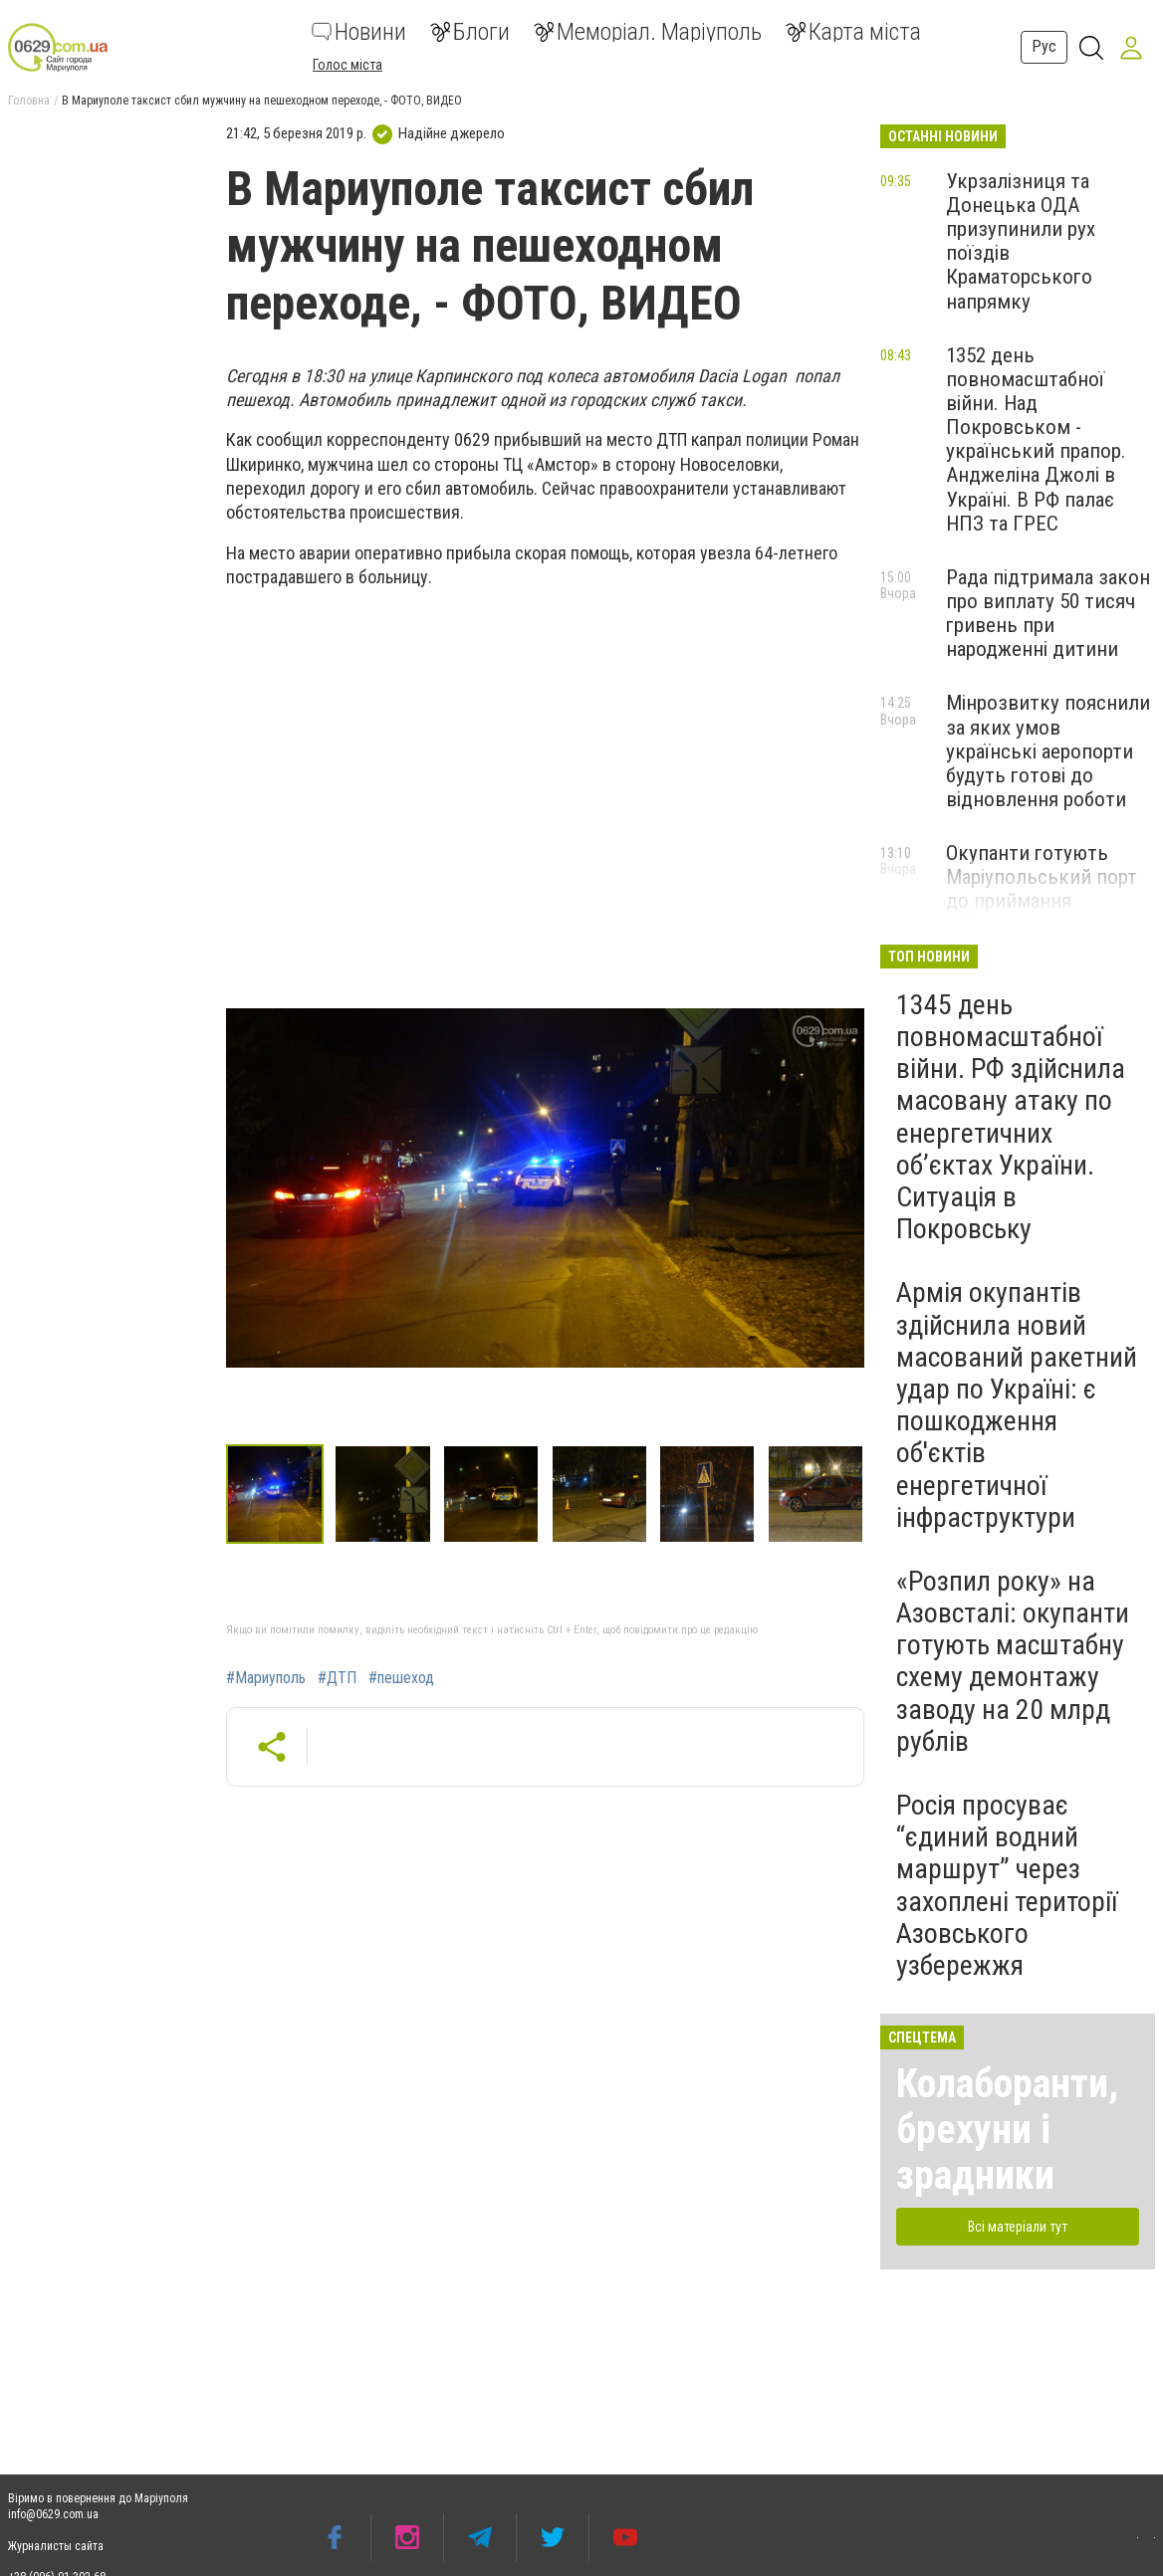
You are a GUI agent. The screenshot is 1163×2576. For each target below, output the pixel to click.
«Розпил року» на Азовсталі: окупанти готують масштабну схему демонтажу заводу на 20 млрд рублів (1012, 1661)
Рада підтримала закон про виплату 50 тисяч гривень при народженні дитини (1048, 613)
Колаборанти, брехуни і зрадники (1007, 2129)
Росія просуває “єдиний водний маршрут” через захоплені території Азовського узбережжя (1006, 1885)
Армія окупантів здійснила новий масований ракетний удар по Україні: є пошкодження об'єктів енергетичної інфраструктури (1016, 1404)
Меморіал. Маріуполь (648, 32)
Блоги (470, 32)
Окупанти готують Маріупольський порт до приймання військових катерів (1041, 889)
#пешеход (401, 1678)
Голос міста (347, 65)
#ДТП (337, 1678)
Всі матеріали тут (1017, 2227)
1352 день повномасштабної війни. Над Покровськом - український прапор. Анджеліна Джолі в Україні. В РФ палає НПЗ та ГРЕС (1036, 439)
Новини (359, 32)
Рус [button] (1044, 46)
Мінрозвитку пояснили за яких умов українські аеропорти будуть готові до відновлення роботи (1048, 751)
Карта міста (853, 32)
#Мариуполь (266, 1678)
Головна (29, 100)
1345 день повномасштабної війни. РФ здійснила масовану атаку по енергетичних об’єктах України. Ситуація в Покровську (1010, 1116)
